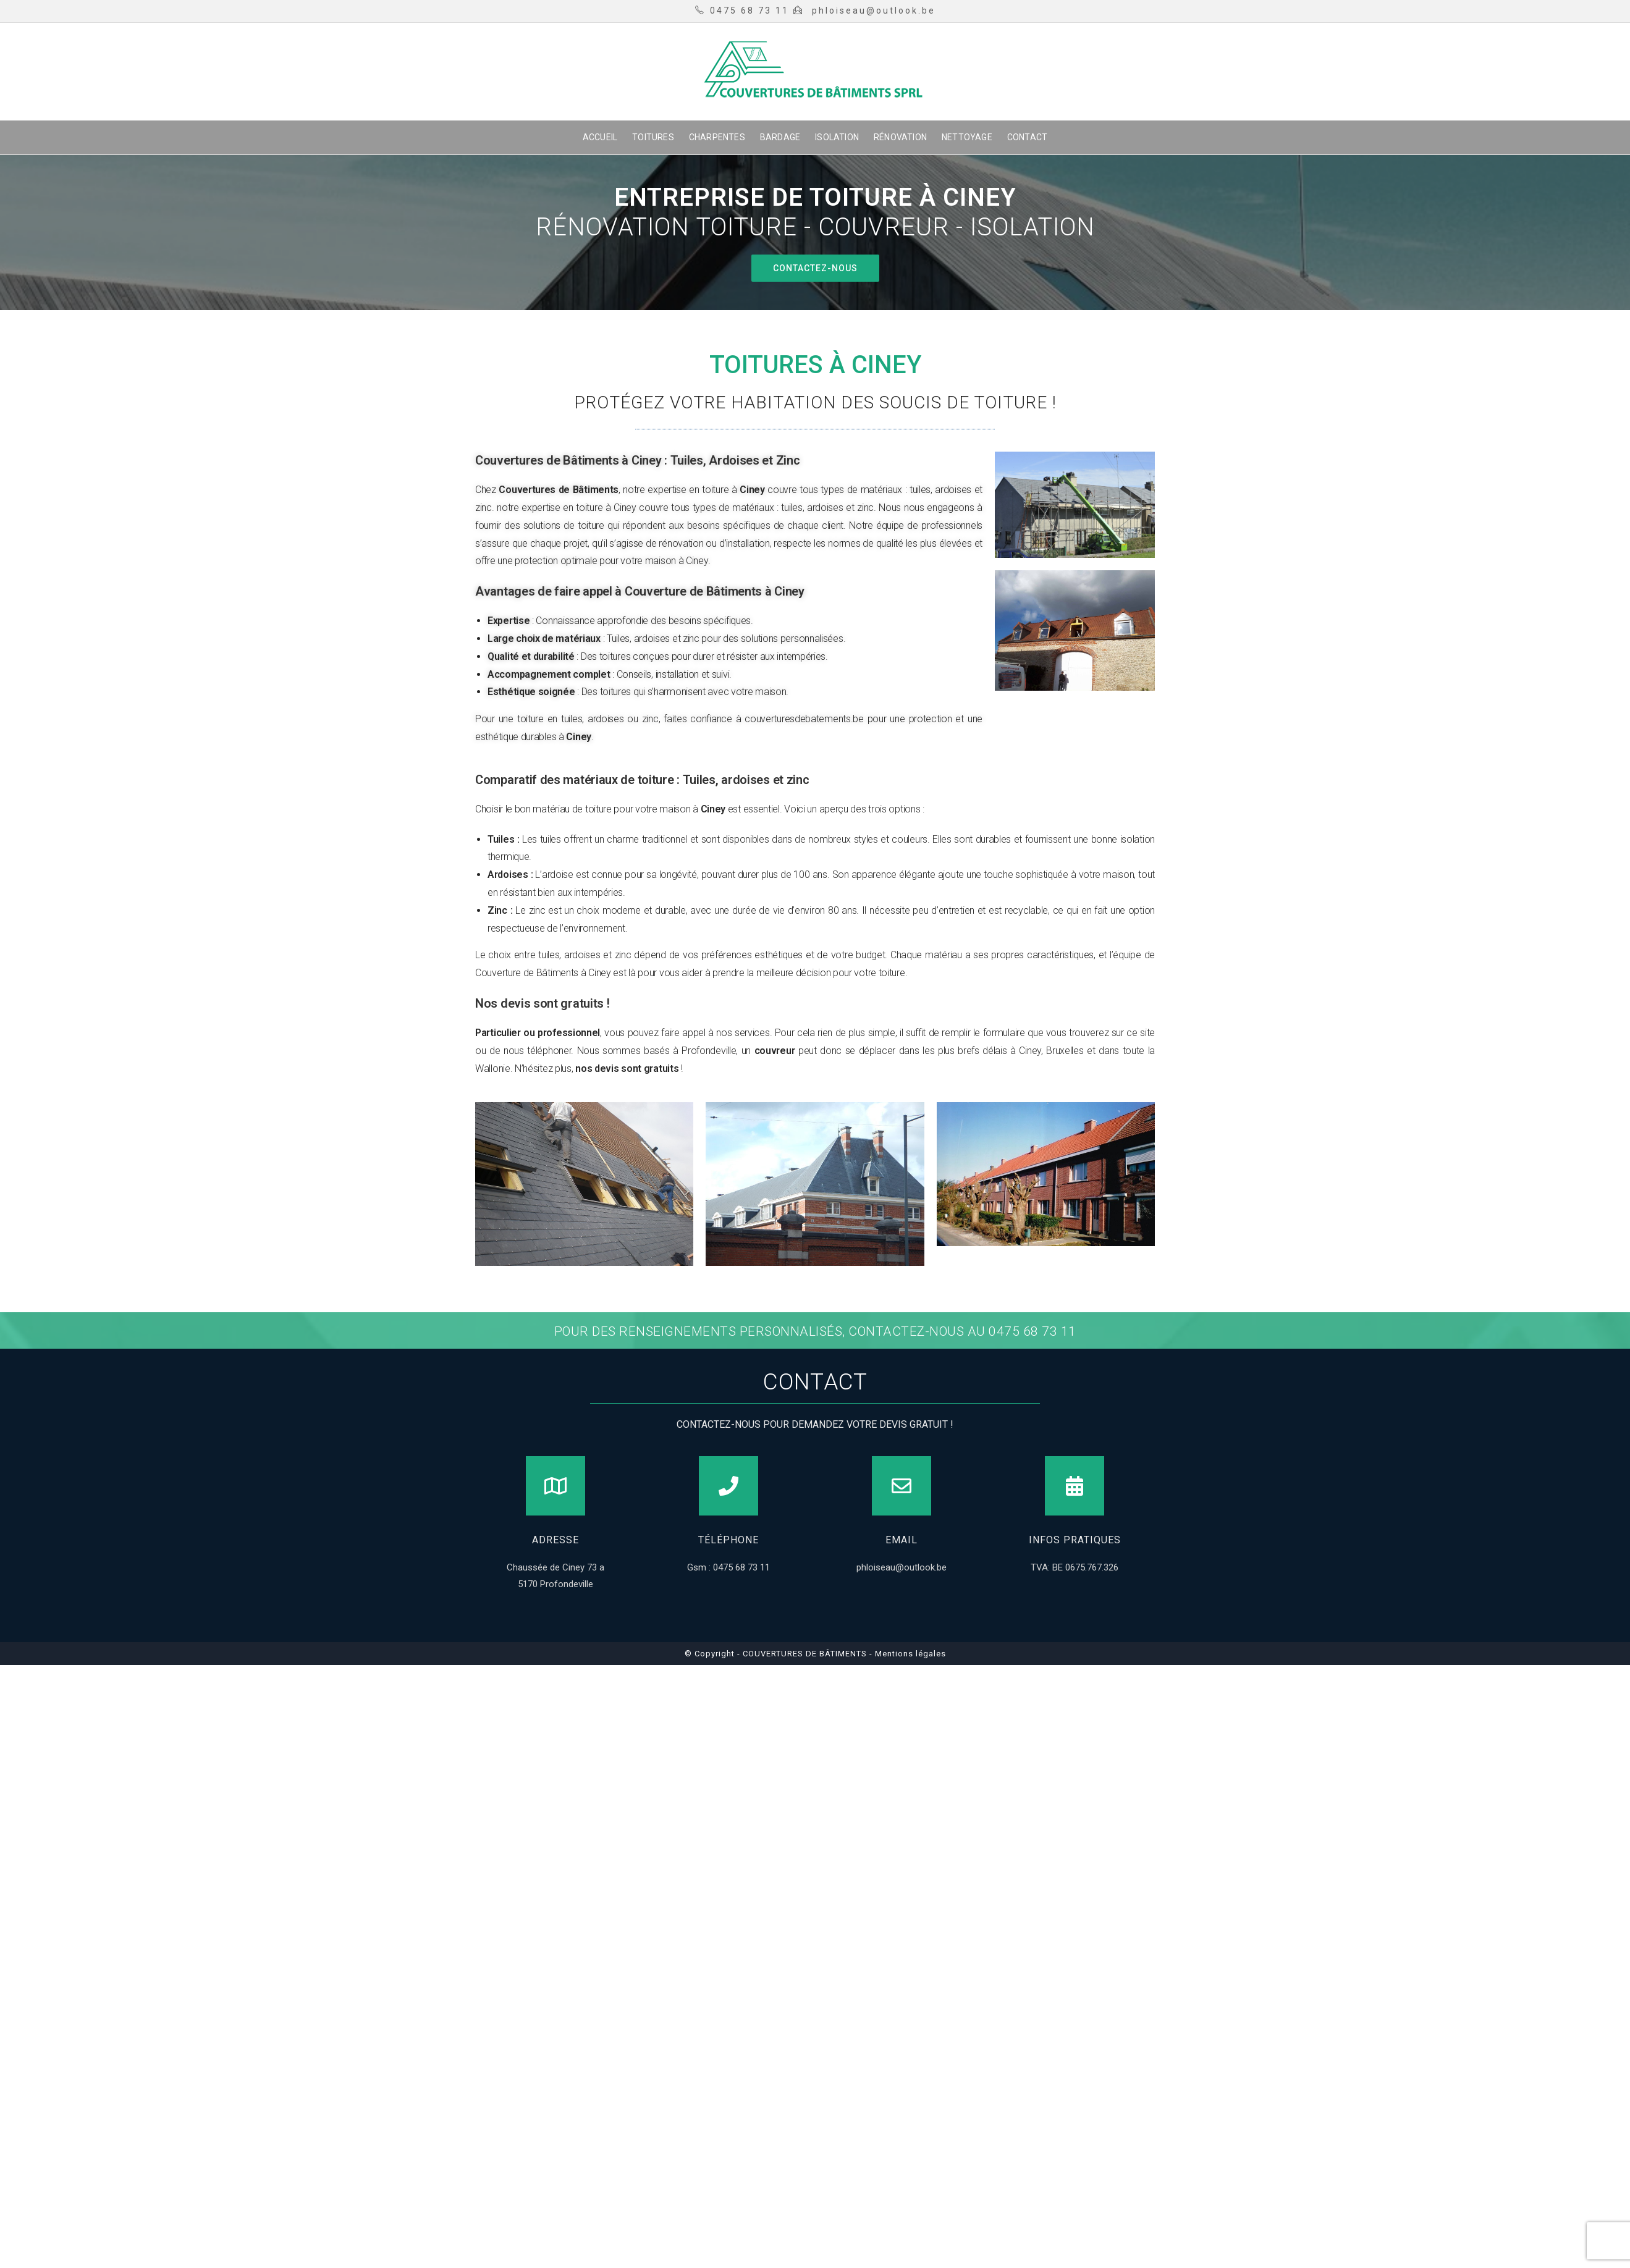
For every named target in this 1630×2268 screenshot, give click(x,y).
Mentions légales (909, 1653)
